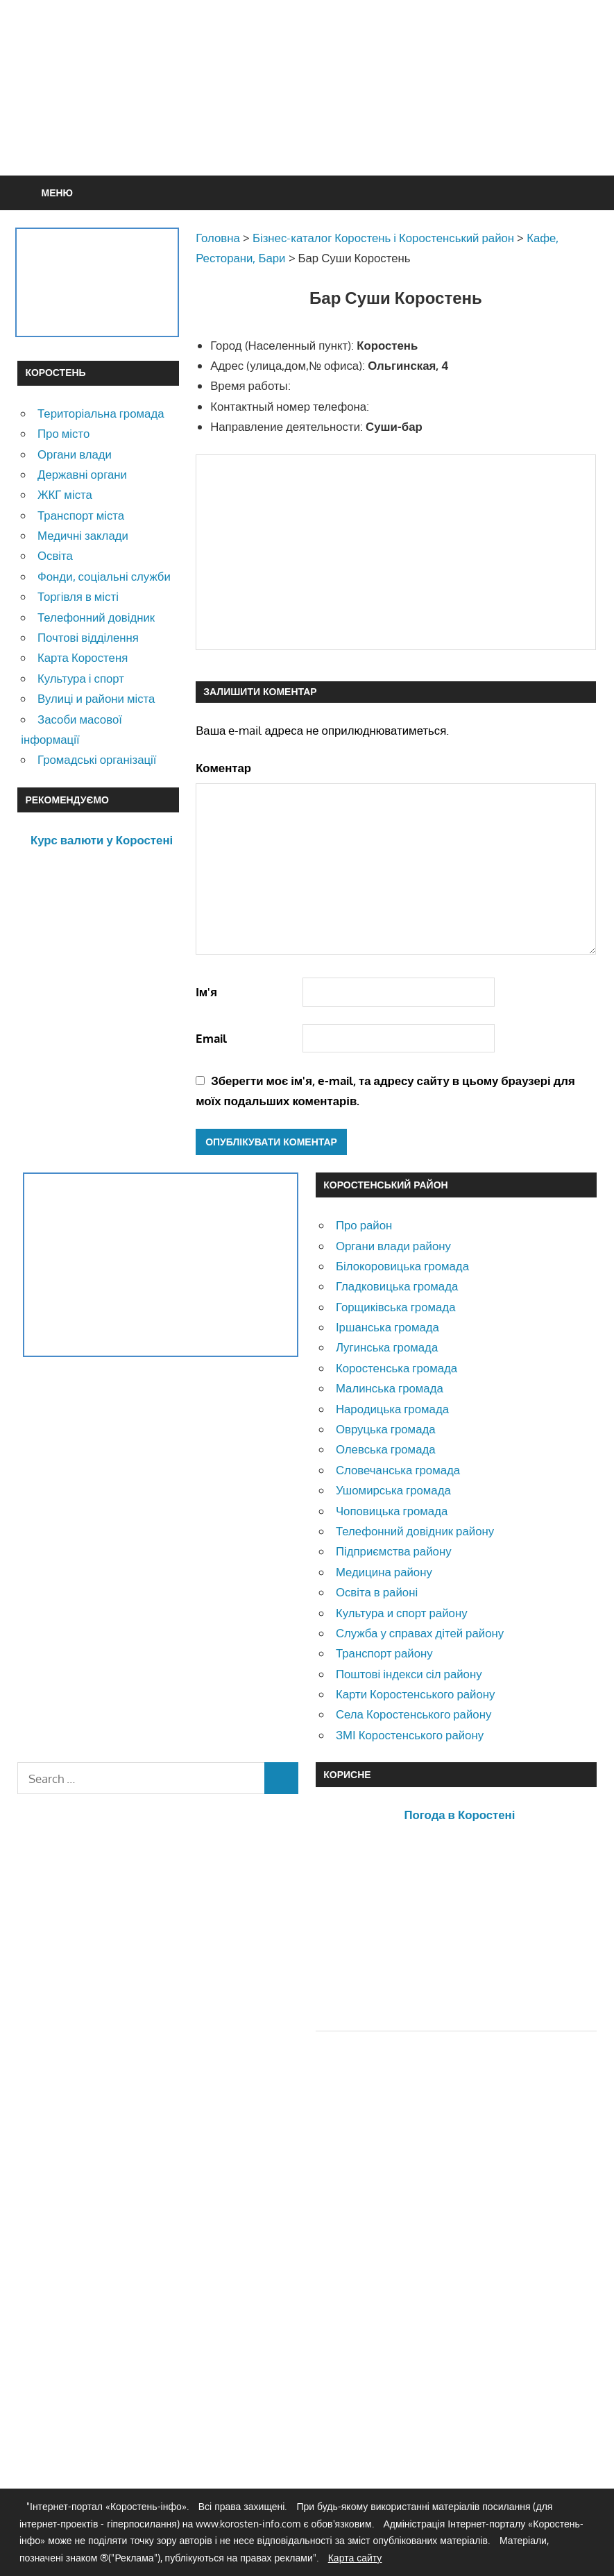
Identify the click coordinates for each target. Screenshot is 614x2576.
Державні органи (82, 474)
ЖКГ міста (64, 494)
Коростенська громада (396, 1367)
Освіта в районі (377, 1592)
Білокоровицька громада (402, 1266)
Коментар (223, 767)
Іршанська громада (387, 1327)
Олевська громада (386, 1449)
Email (211, 1038)
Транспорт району (384, 1653)
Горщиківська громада (396, 1306)
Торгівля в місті (78, 596)
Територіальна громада (100, 413)
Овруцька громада (386, 1429)
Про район (364, 1225)
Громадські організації (96, 759)
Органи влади (74, 454)
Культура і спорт (80, 678)
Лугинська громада (387, 1347)
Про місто (63, 433)
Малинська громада (389, 1388)
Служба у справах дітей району (420, 1633)
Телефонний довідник (96, 617)
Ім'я (206, 991)
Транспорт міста (80, 515)
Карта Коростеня (82, 657)
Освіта (55, 555)
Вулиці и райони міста (96, 698)
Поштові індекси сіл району (409, 1673)
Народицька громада (392, 1408)
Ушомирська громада (393, 1490)
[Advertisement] (344, 120)
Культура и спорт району (402, 1612)
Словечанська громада (398, 1469)
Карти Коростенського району (415, 1694)
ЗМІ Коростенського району (410, 1735)
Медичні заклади (82, 535)
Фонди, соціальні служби (104, 576)
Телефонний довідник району (415, 1531)
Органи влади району (393, 1245)
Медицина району (384, 1571)
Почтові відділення (88, 637)
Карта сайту (355, 2558)
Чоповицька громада (391, 1510)
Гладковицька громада (397, 1286)
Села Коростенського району (413, 1714)
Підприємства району (394, 1551)
